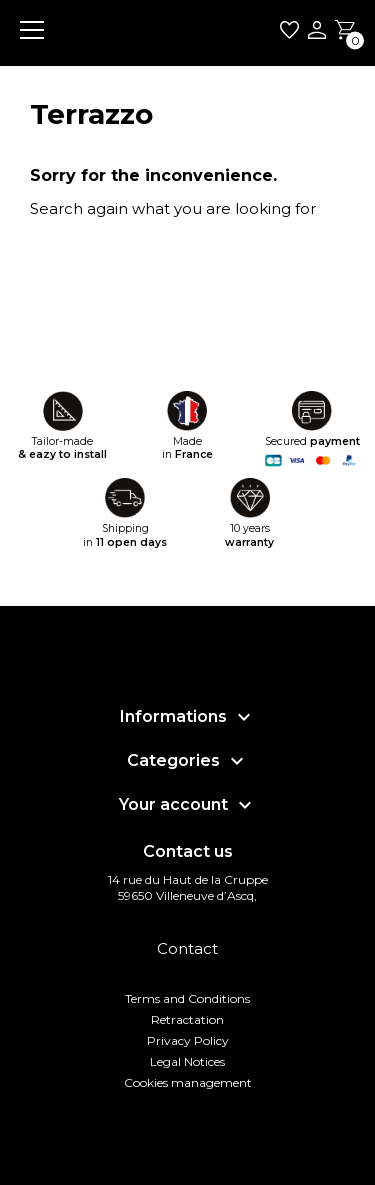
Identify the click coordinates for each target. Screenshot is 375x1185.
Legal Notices (187, 1061)
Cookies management (188, 1082)
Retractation (187, 1019)
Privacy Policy (188, 1040)
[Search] (157, 253)
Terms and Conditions (187, 998)
